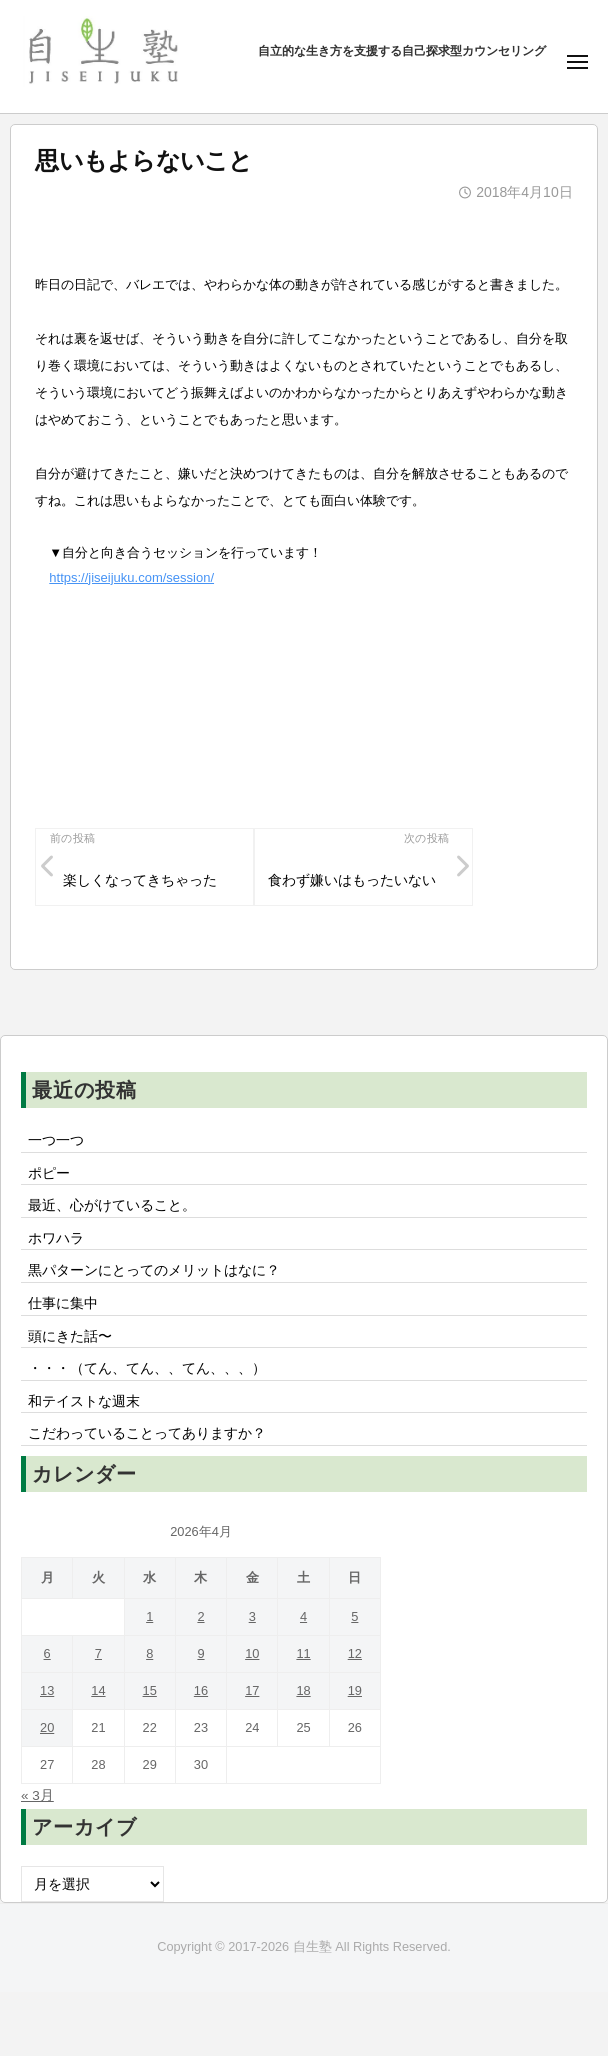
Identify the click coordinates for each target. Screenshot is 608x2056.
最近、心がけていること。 (112, 1205)
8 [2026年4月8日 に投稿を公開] (149, 1653)
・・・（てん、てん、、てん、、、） (147, 1368)
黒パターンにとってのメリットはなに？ (154, 1270)
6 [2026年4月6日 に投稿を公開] (47, 1653)
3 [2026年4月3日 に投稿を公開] (252, 1616)
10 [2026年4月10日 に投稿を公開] (252, 1653)
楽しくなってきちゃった (140, 880)
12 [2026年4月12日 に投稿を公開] (355, 1653)
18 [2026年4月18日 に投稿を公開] (303, 1690)
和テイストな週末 (84, 1401)
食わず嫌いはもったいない (352, 880)
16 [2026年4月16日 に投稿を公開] (201, 1690)
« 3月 (37, 1795)
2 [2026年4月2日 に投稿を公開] (200, 1616)
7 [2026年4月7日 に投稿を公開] (98, 1653)
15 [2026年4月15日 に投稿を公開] (150, 1690)
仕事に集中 (63, 1303)
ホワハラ (56, 1238)
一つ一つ (56, 1140)
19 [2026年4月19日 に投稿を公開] (355, 1690)
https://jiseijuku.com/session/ (131, 577)
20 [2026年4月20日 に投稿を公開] (47, 1727)
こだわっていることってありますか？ (147, 1433)
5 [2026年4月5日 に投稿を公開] (354, 1616)
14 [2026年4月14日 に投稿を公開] (98, 1690)
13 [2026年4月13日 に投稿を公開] (47, 1690)
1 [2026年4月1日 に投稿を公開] (149, 1616)
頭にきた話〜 (70, 1336)
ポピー (49, 1173)
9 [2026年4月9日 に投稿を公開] (200, 1653)
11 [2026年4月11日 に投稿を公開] (303, 1653)
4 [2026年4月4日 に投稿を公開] (303, 1616)
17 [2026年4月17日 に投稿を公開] (252, 1690)
